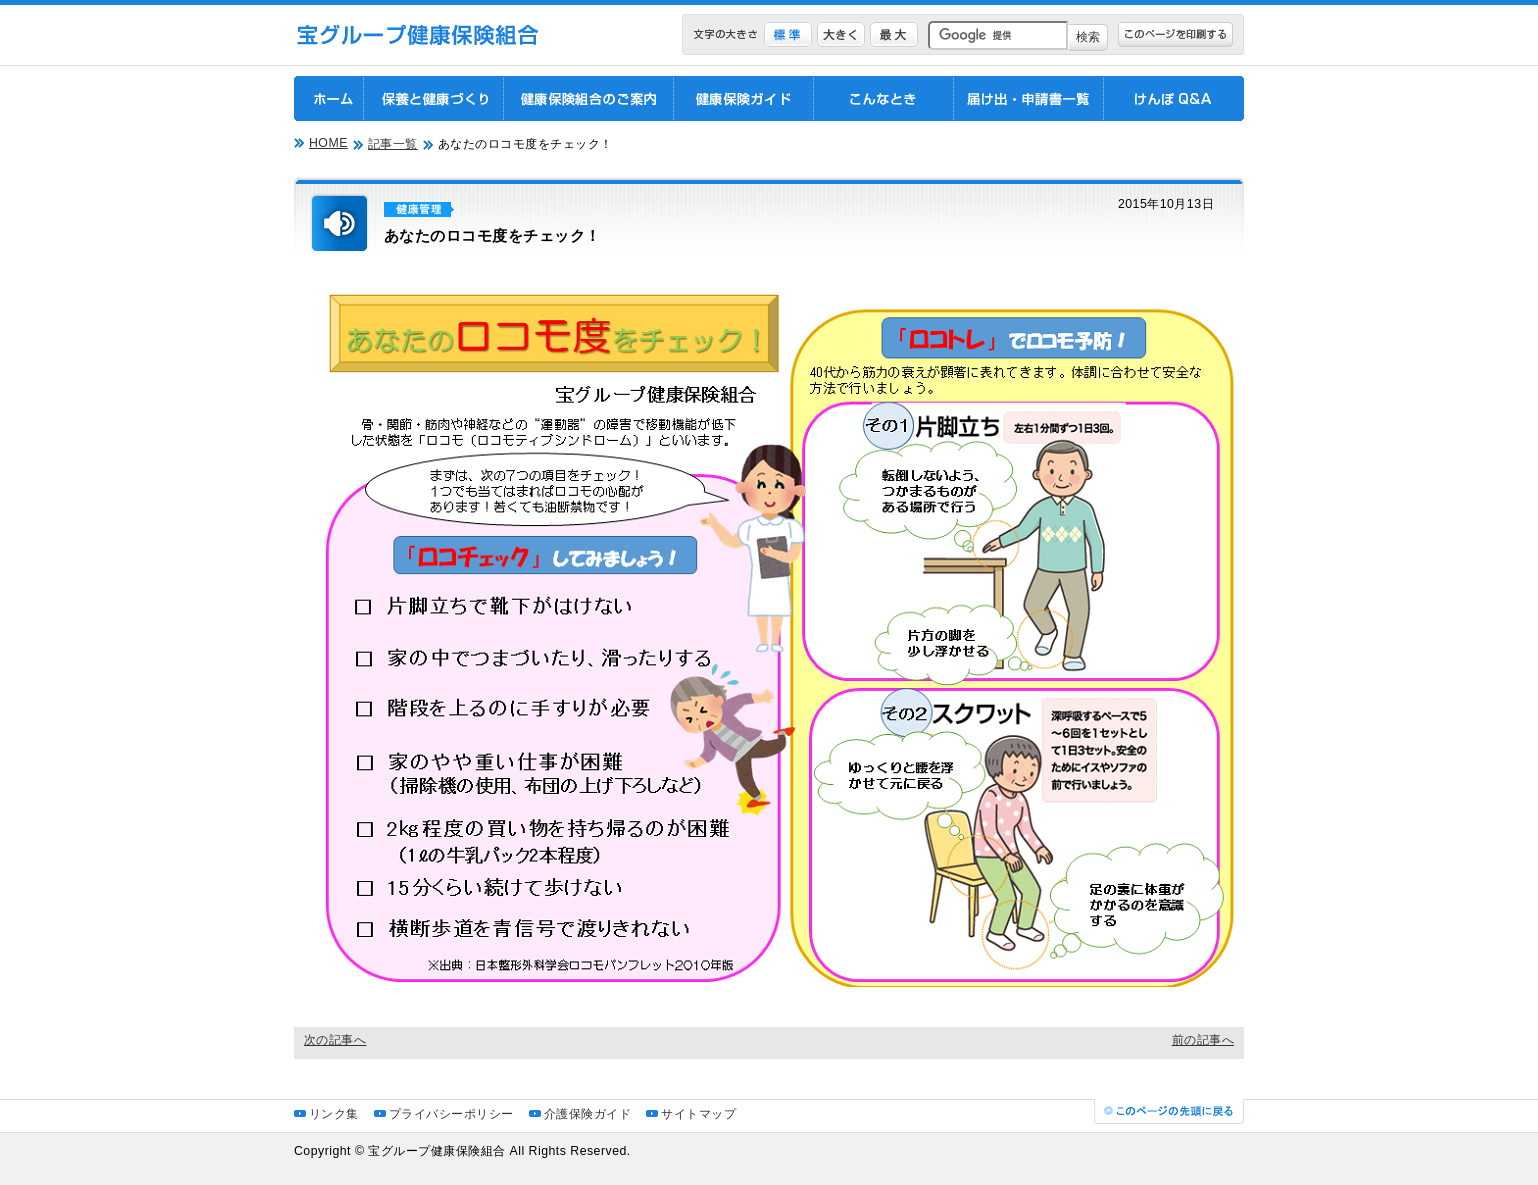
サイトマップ (698, 1114)
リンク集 (334, 1114)
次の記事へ (335, 1040)
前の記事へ (1203, 1040)
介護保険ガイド (587, 1114)
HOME (328, 143)
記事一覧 (393, 144)
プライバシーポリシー (451, 1114)
